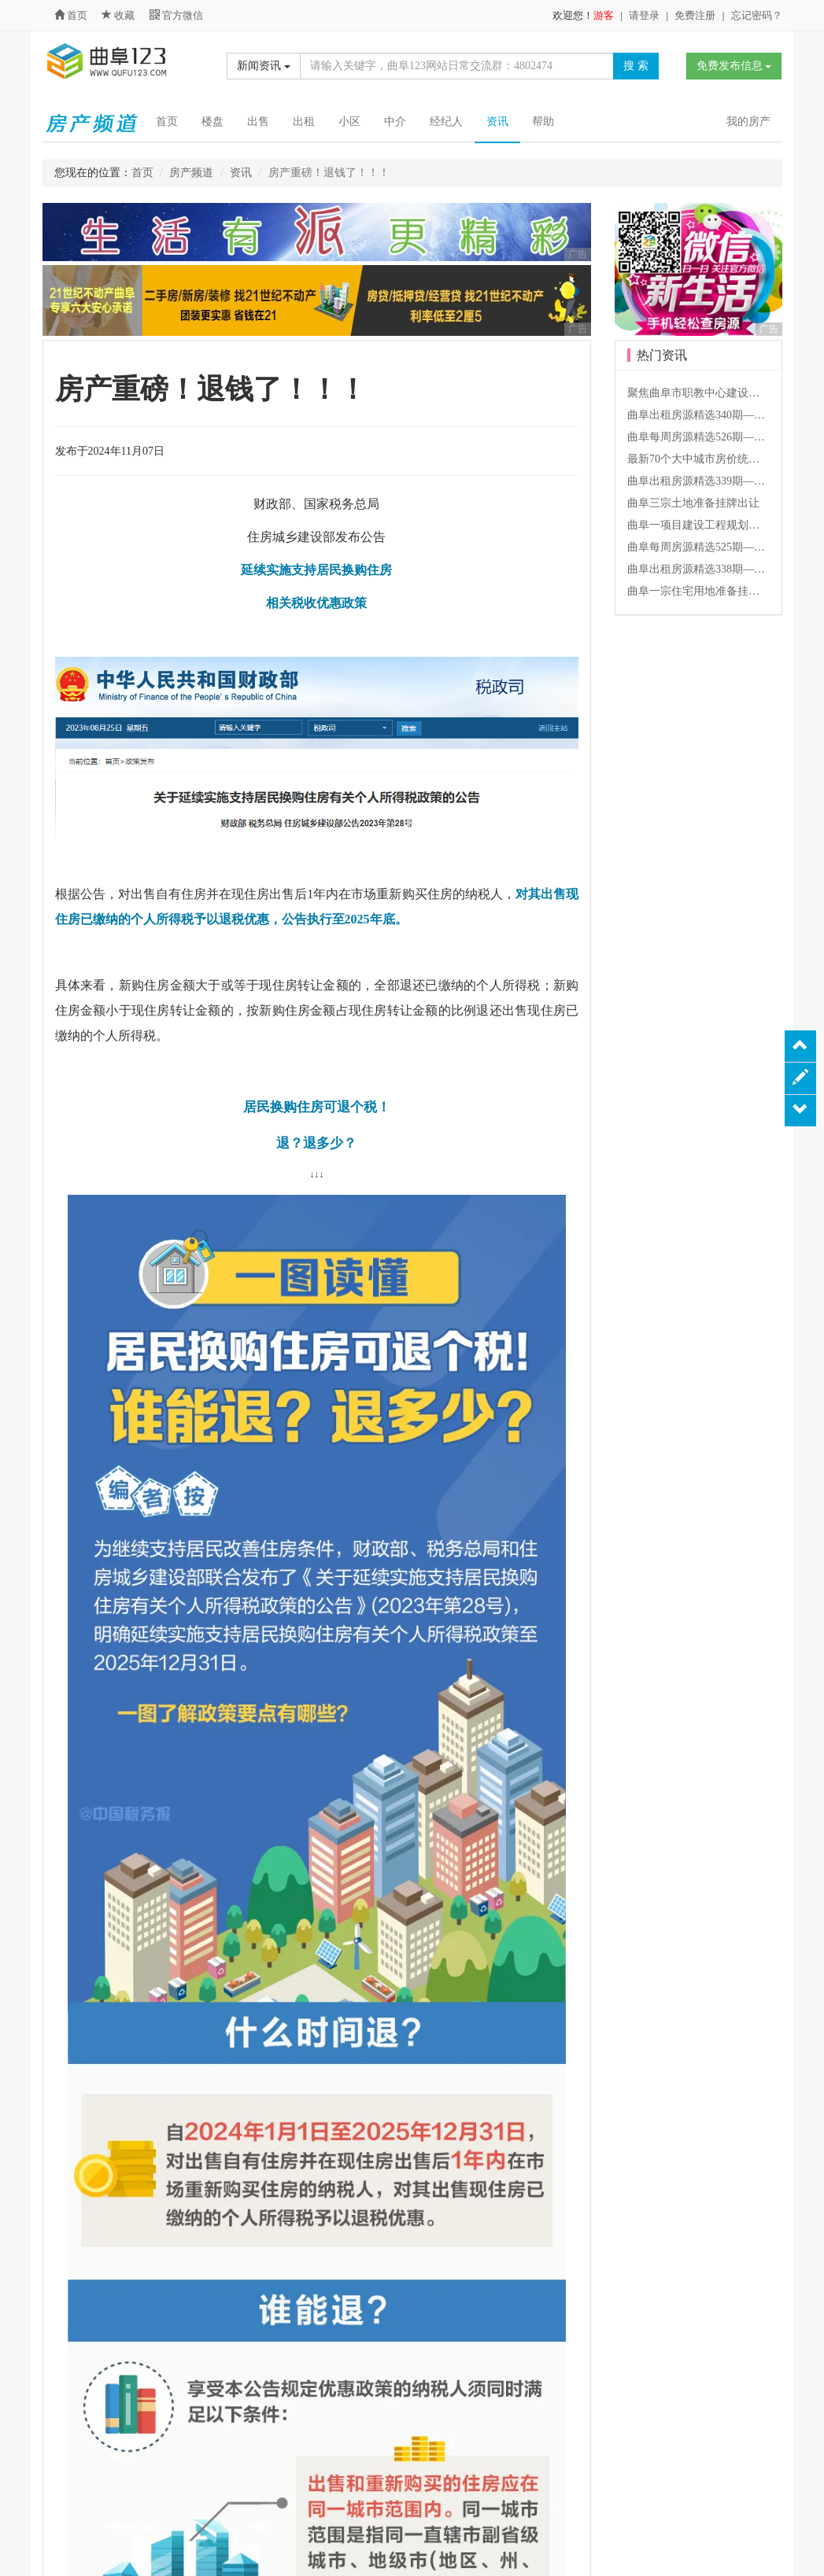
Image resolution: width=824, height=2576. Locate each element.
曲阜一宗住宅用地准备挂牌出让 (704, 591)
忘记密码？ (756, 15)
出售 (258, 121)
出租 (304, 121)
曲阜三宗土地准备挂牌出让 (693, 503)
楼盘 (212, 121)
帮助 (543, 121)
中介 (395, 121)
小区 (349, 121)
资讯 (497, 121)
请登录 (644, 15)
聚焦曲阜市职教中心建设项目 (698, 393)
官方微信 (176, 15)
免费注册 (694, 15)
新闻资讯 (263, 66)
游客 (603, 15)
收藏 (120, 15)
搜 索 (635, 66)
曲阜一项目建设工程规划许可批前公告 (721, 525)
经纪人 (446, 121)
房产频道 (191, 173)
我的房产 (748, 121)
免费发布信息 (734, 66)
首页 (70, 15)
